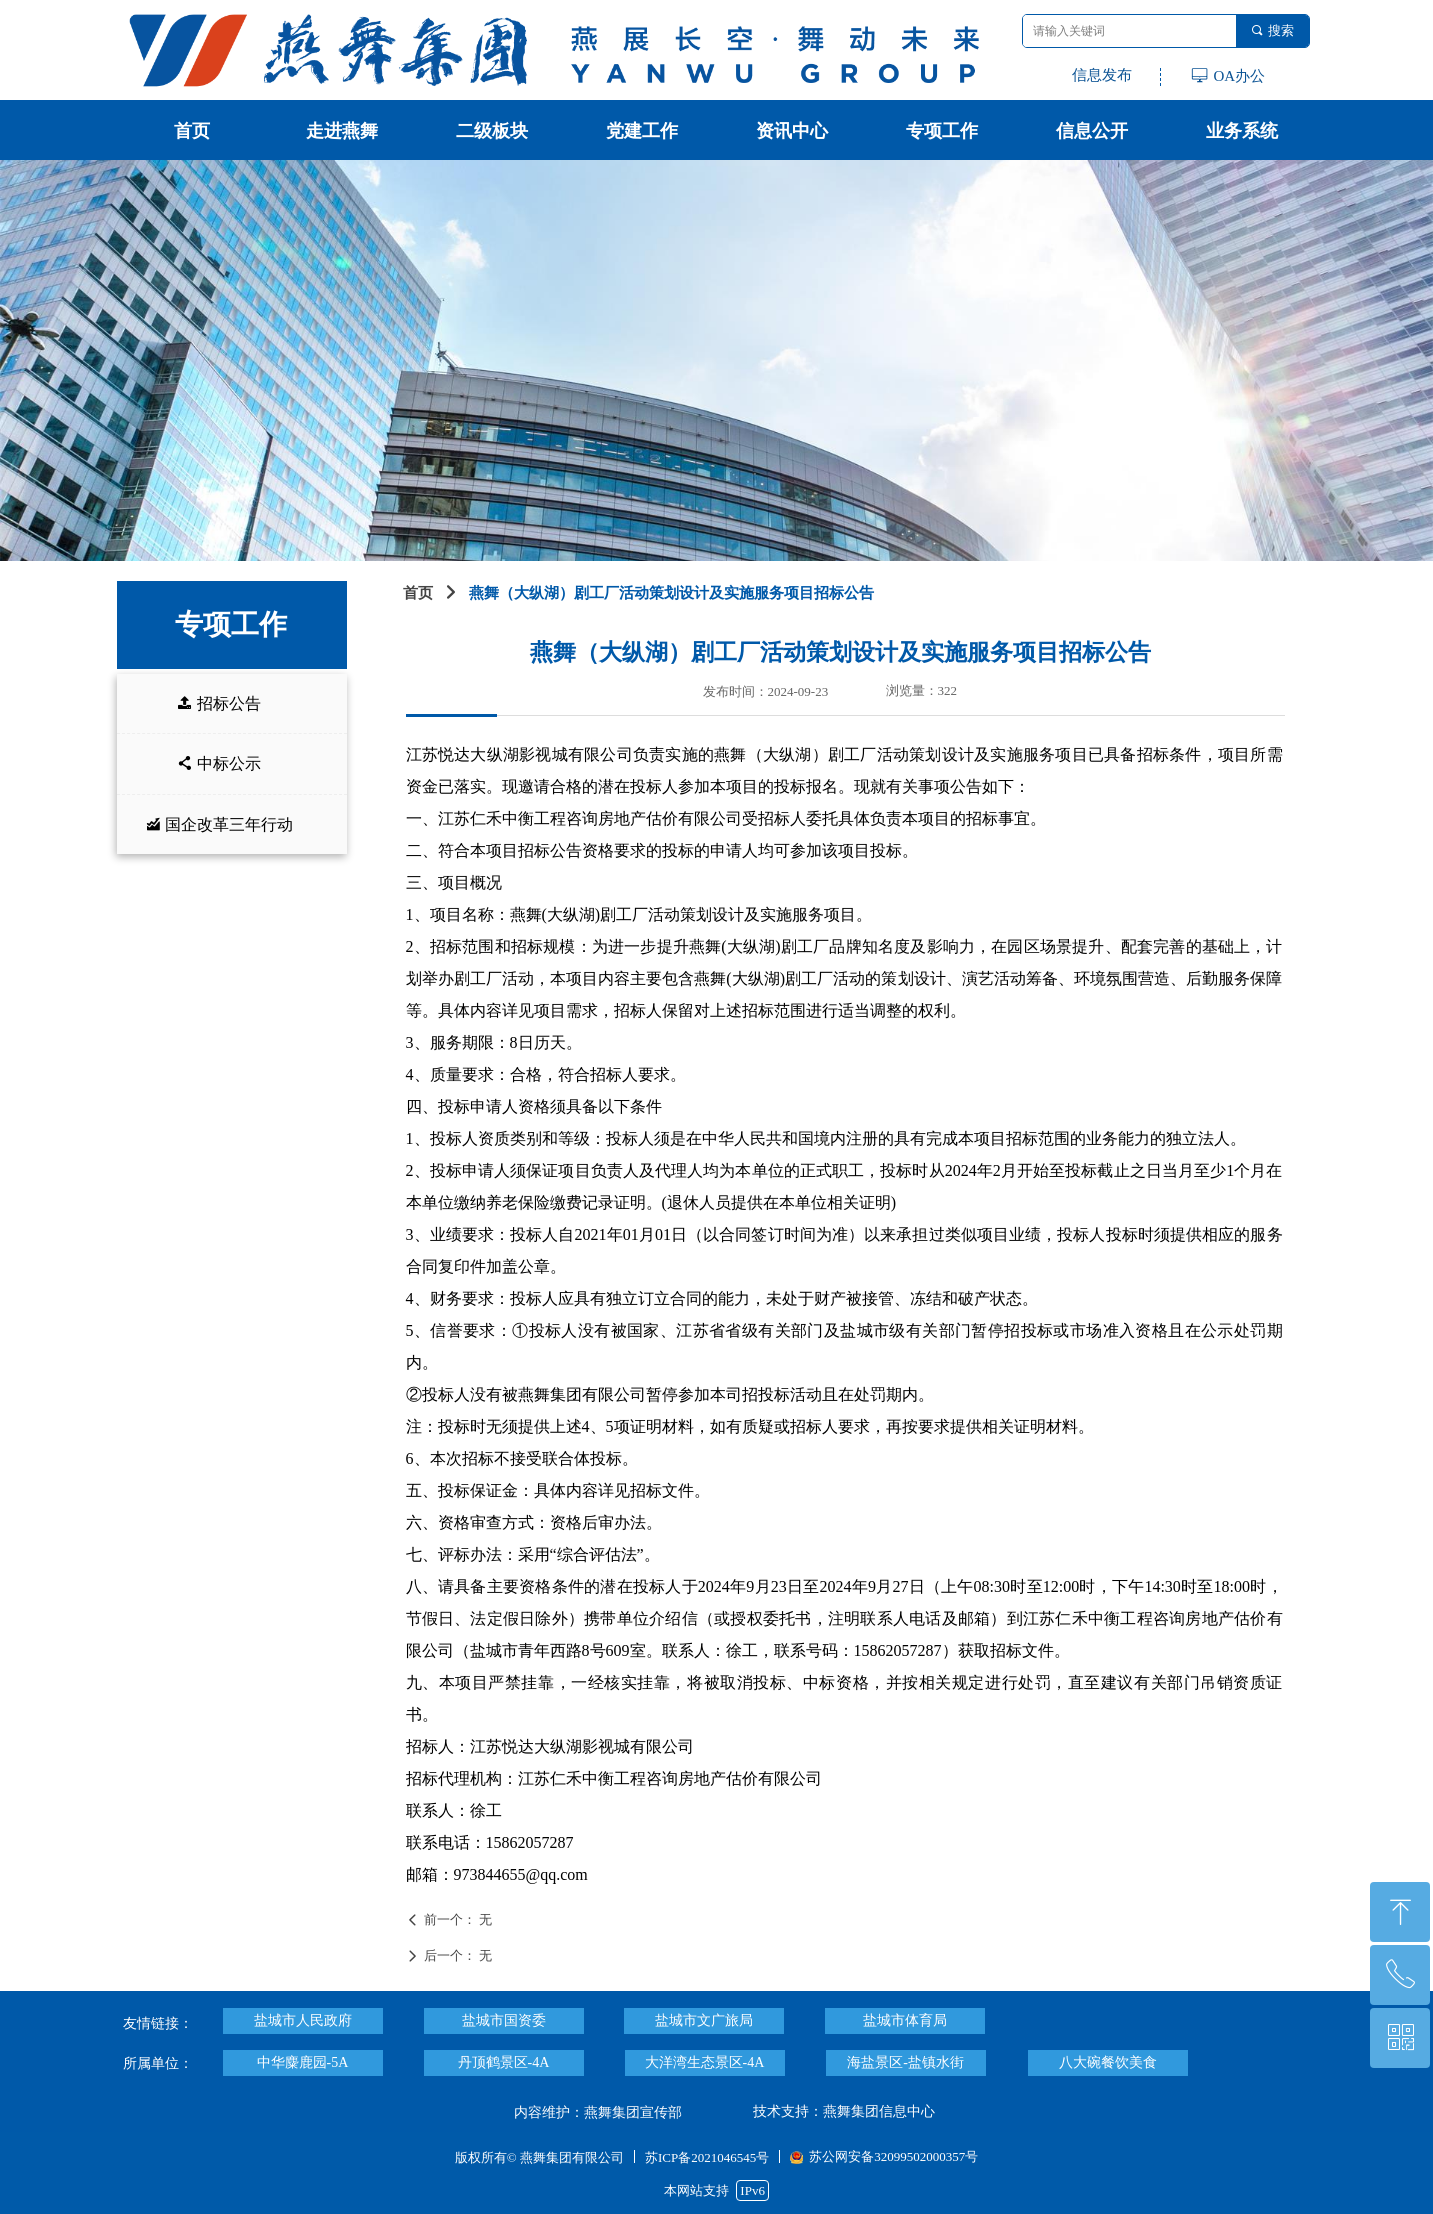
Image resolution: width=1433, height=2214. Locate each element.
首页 (418, 593)
